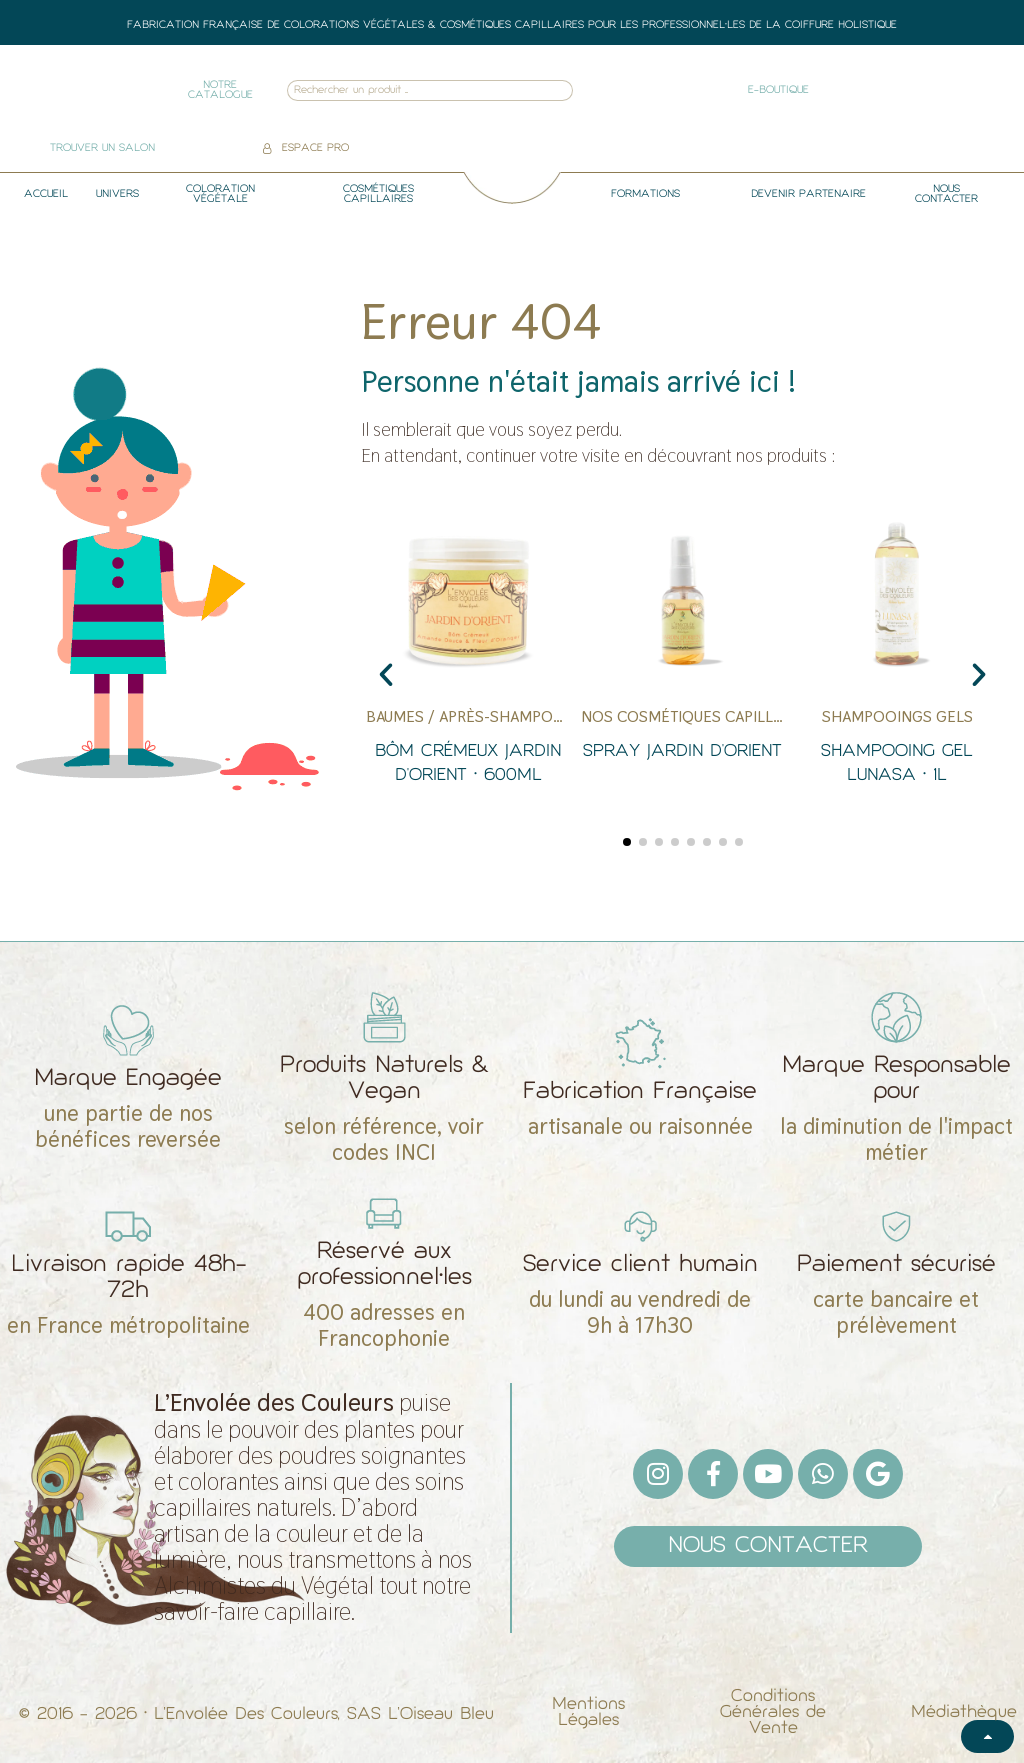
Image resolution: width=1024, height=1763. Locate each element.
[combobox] (403, 90)
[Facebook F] (713, 1474)
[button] (386, 675)
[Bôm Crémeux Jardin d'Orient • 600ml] (468, 665)
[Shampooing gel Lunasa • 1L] (897, 665)
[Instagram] (658, 1474)
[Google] (878, 1474)
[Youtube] (768, 1474)
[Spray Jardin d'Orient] (683, 665)
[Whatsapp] (823, 1474)
